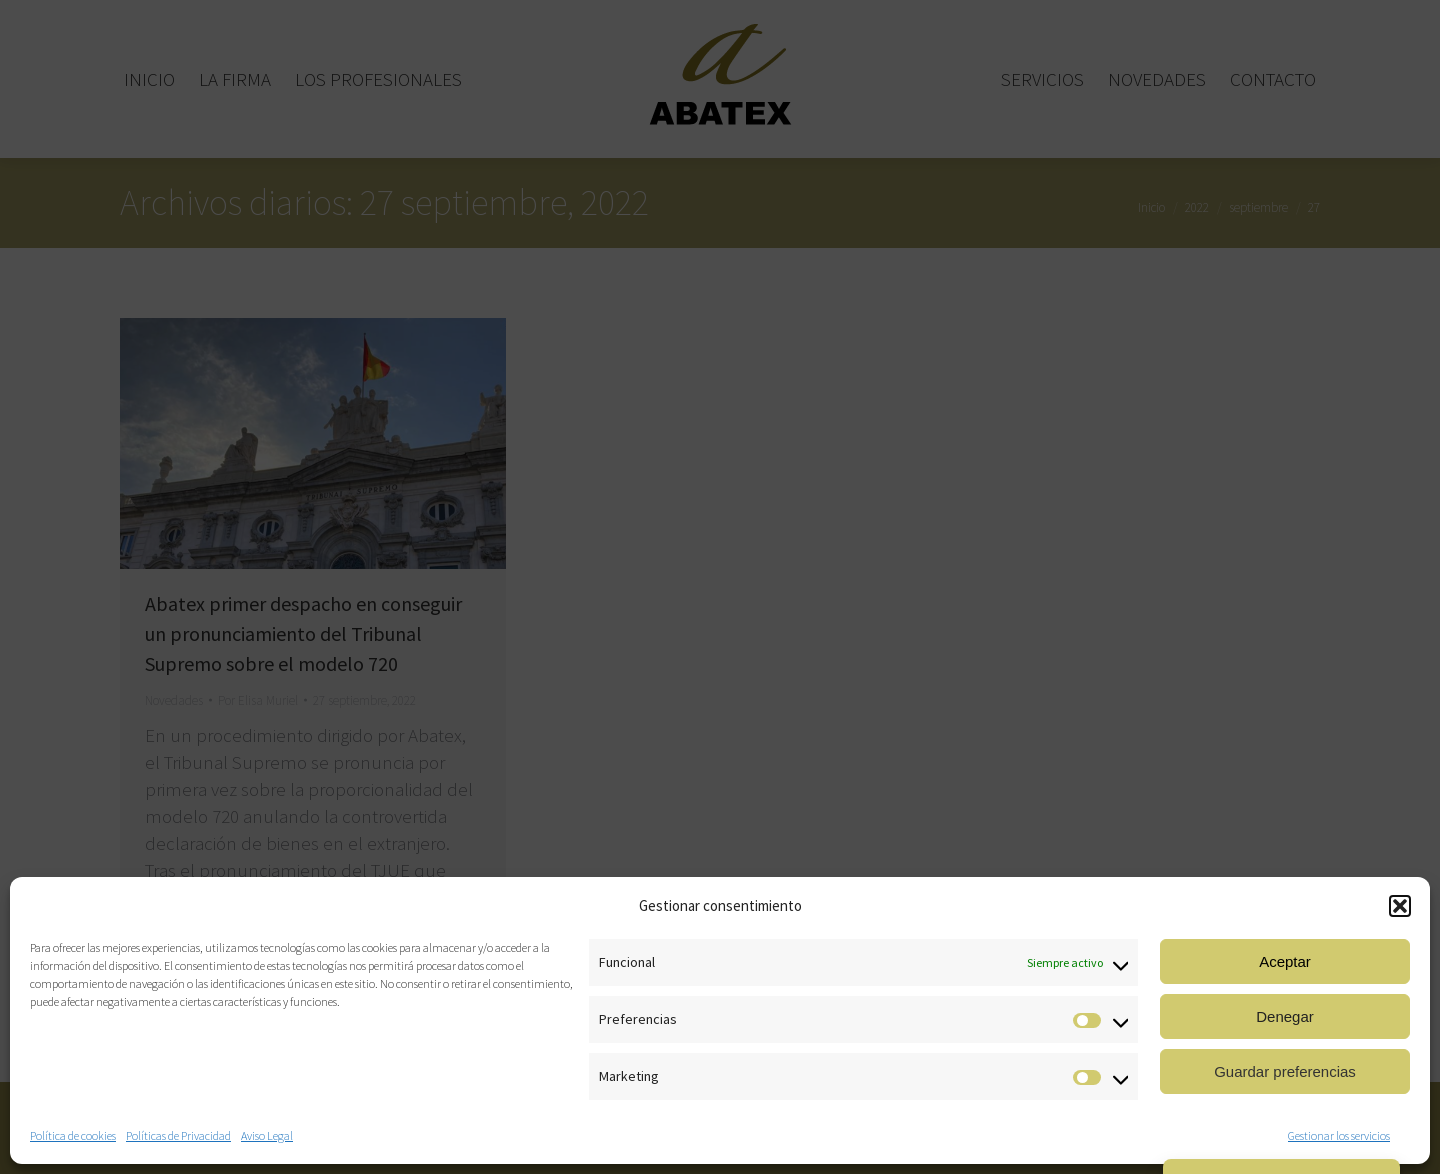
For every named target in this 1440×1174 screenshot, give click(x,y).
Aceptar (1285, 961)
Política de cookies (73, 1135)
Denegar (1285, 1016)
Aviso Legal (267, 1135)
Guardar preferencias (1285, 1071)
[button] (1400, 906)
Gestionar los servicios (1339, 1135)
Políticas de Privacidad (178, 1135)
